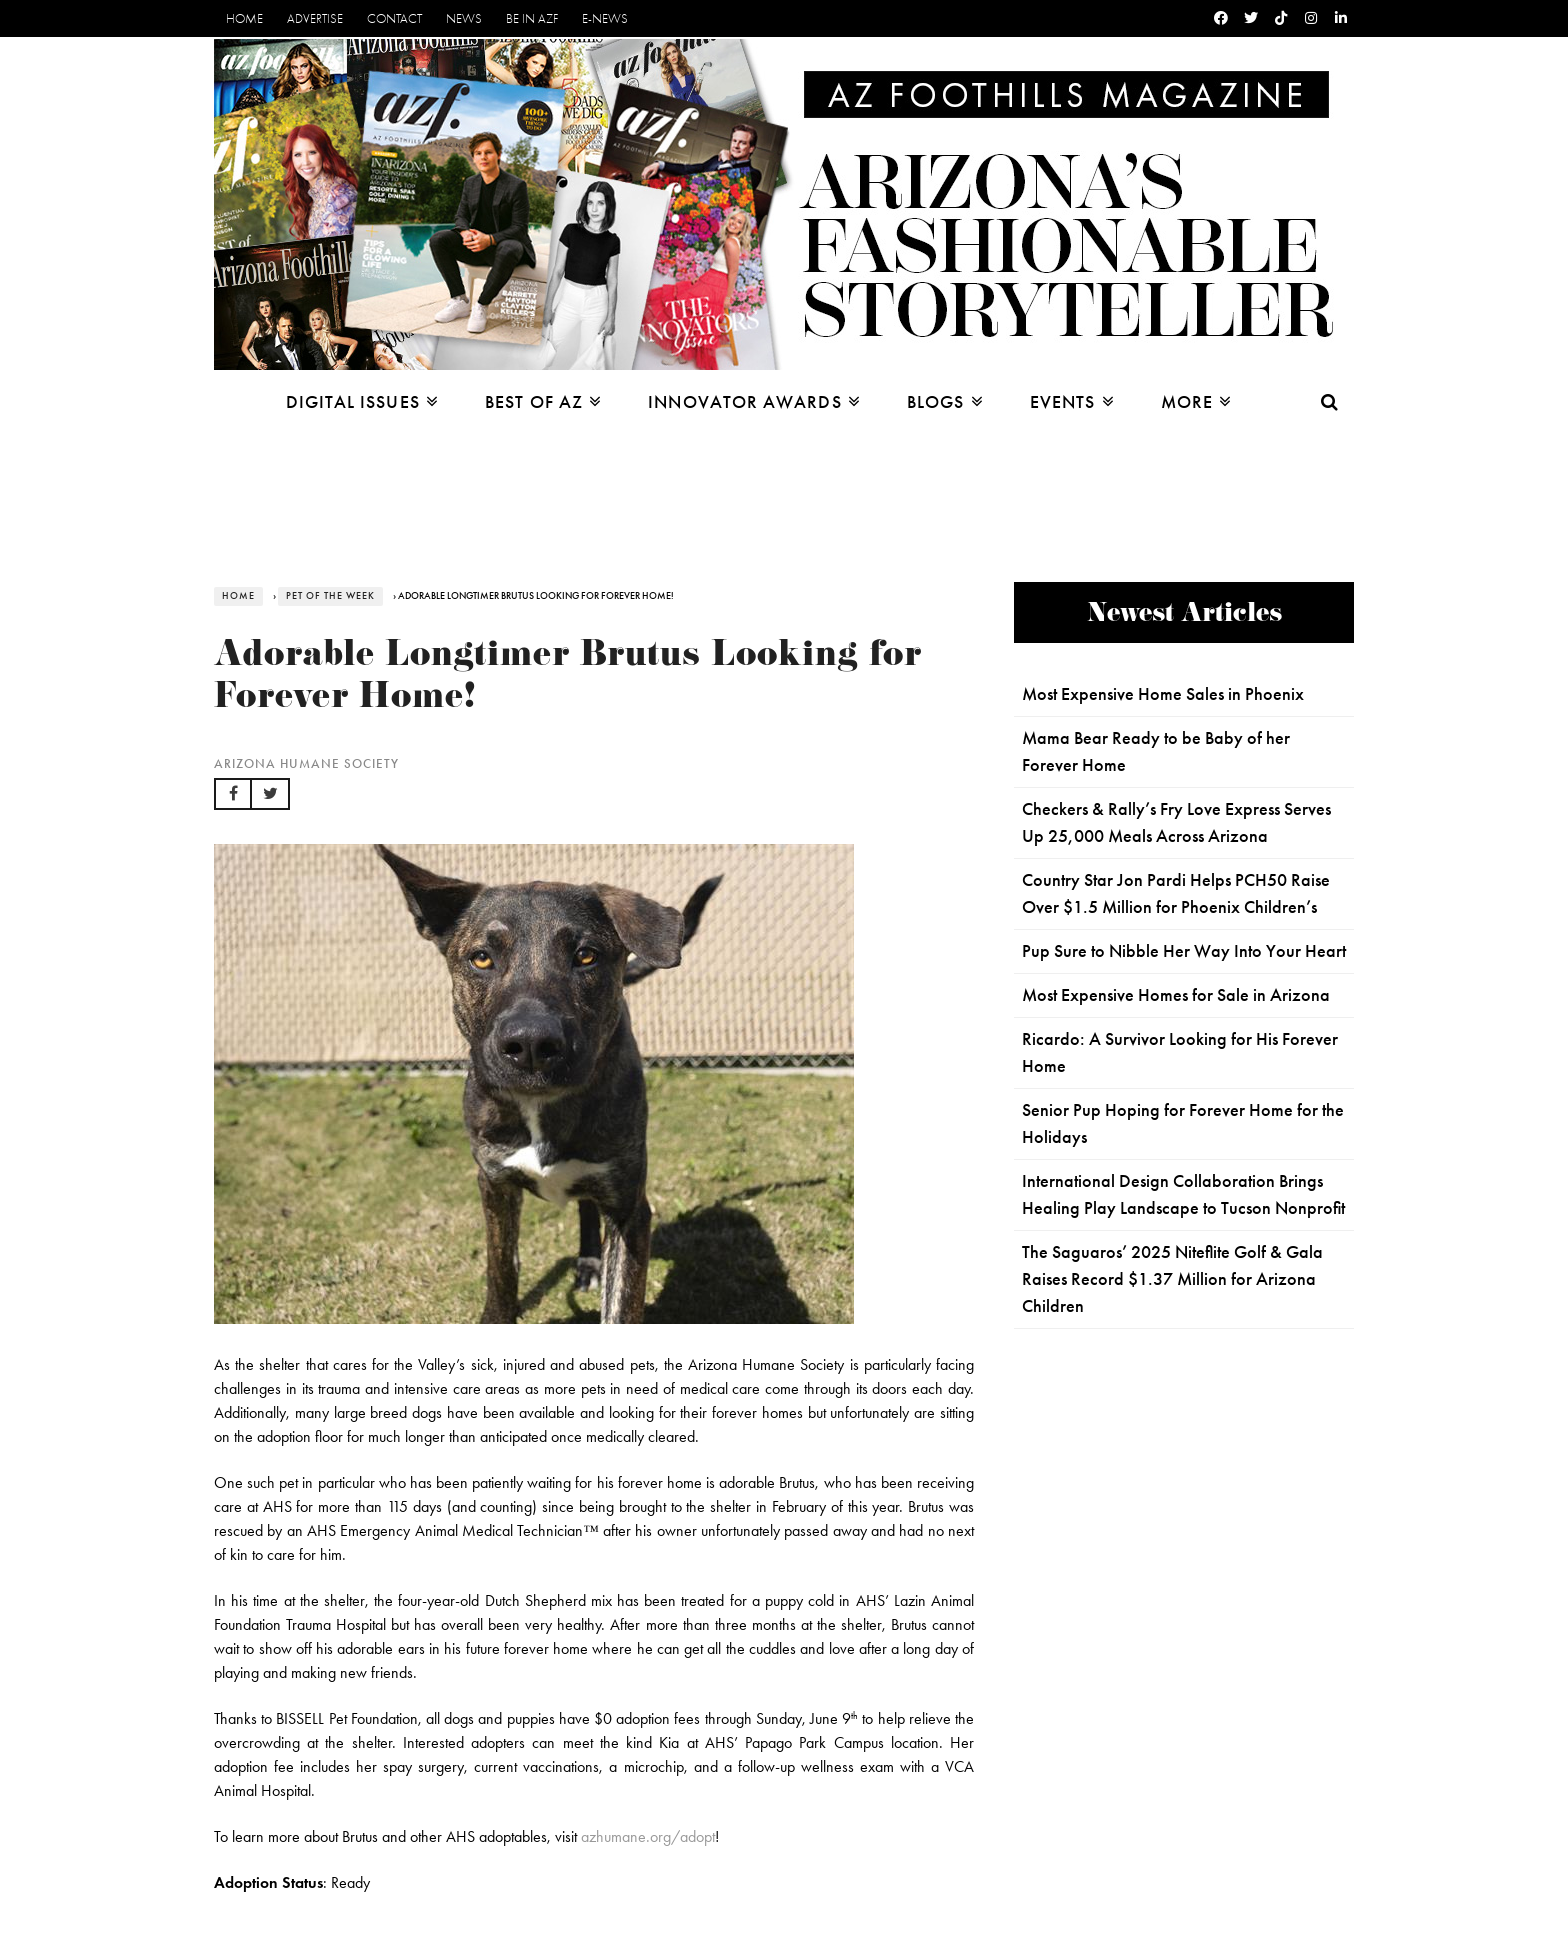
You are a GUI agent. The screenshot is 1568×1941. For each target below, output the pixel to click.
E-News (605, 18)
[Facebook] (1221, 18)
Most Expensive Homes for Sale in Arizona (1176, 995)
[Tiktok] (1281, 18)
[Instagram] (1311, 18)
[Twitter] (1251, 18)
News (464, 18)
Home (244, 18)
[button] (233, 794)
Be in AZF (532, 18)
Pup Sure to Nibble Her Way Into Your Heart (1184, 951)
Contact (394, 18)
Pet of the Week (330, 596)
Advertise (315, 18)
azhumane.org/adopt (648, 1836)
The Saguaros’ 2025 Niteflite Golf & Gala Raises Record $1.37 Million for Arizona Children (1172, 1279)
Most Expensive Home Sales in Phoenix (1163, 694)
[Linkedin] (1341, 18)
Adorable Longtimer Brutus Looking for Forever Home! (568, 679)
